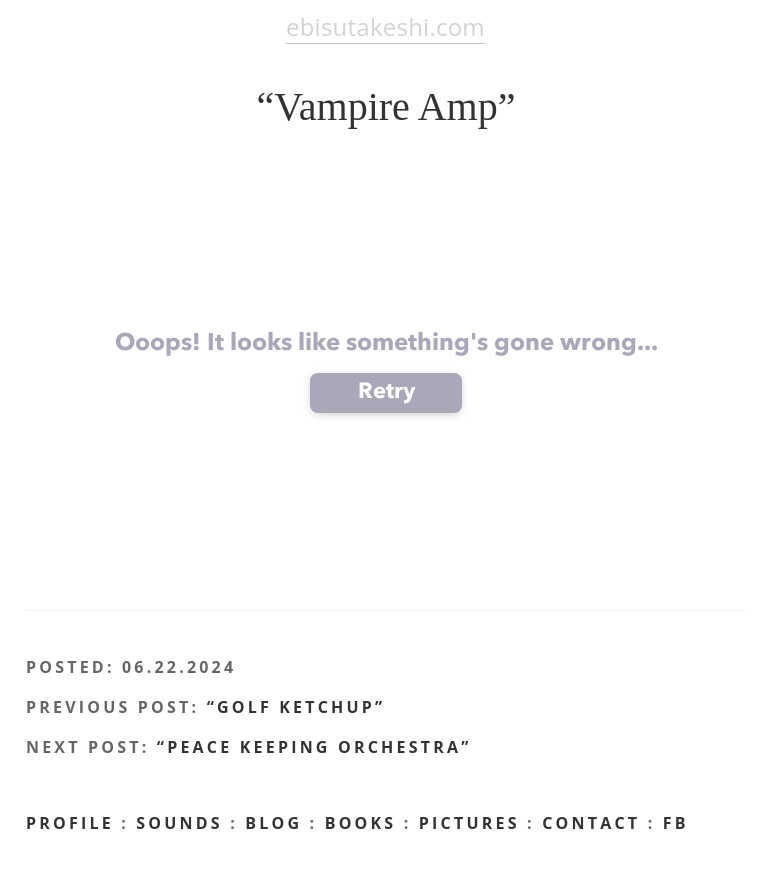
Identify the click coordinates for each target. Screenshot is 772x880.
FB (676, 823)
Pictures (469, 823)
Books (361, 823)
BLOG (273, 823)
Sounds (179, 823)
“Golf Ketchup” (296, 707)
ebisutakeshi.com (385, 26)
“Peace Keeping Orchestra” (314, 747)
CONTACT (591, 823)
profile (70, 823)
